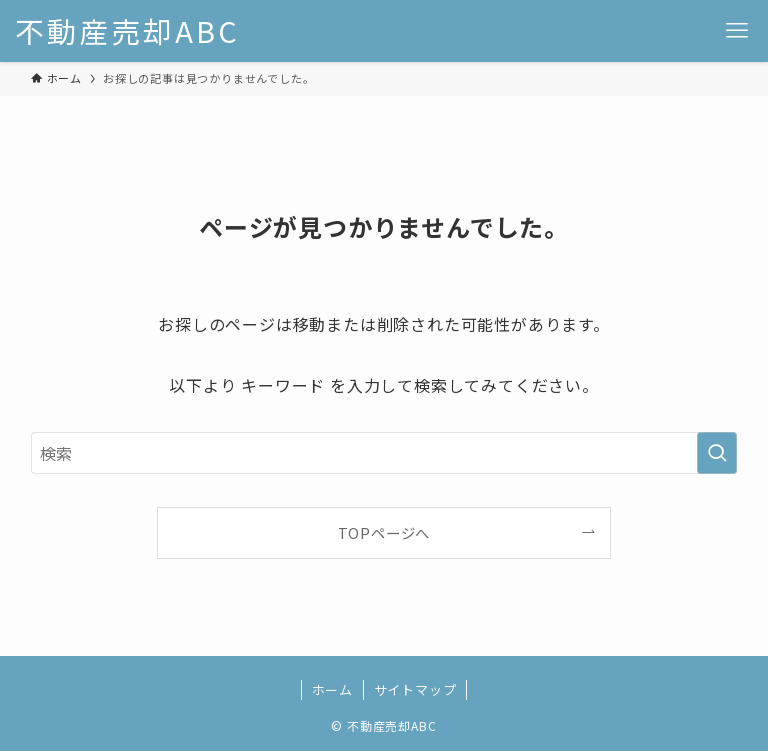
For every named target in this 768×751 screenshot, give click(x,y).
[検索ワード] (384, 453)
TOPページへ (384, 532)
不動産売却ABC (127, 31)
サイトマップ (415, 689)
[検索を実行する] (717, 453)
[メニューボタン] (737, 31)
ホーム (332, 689)
